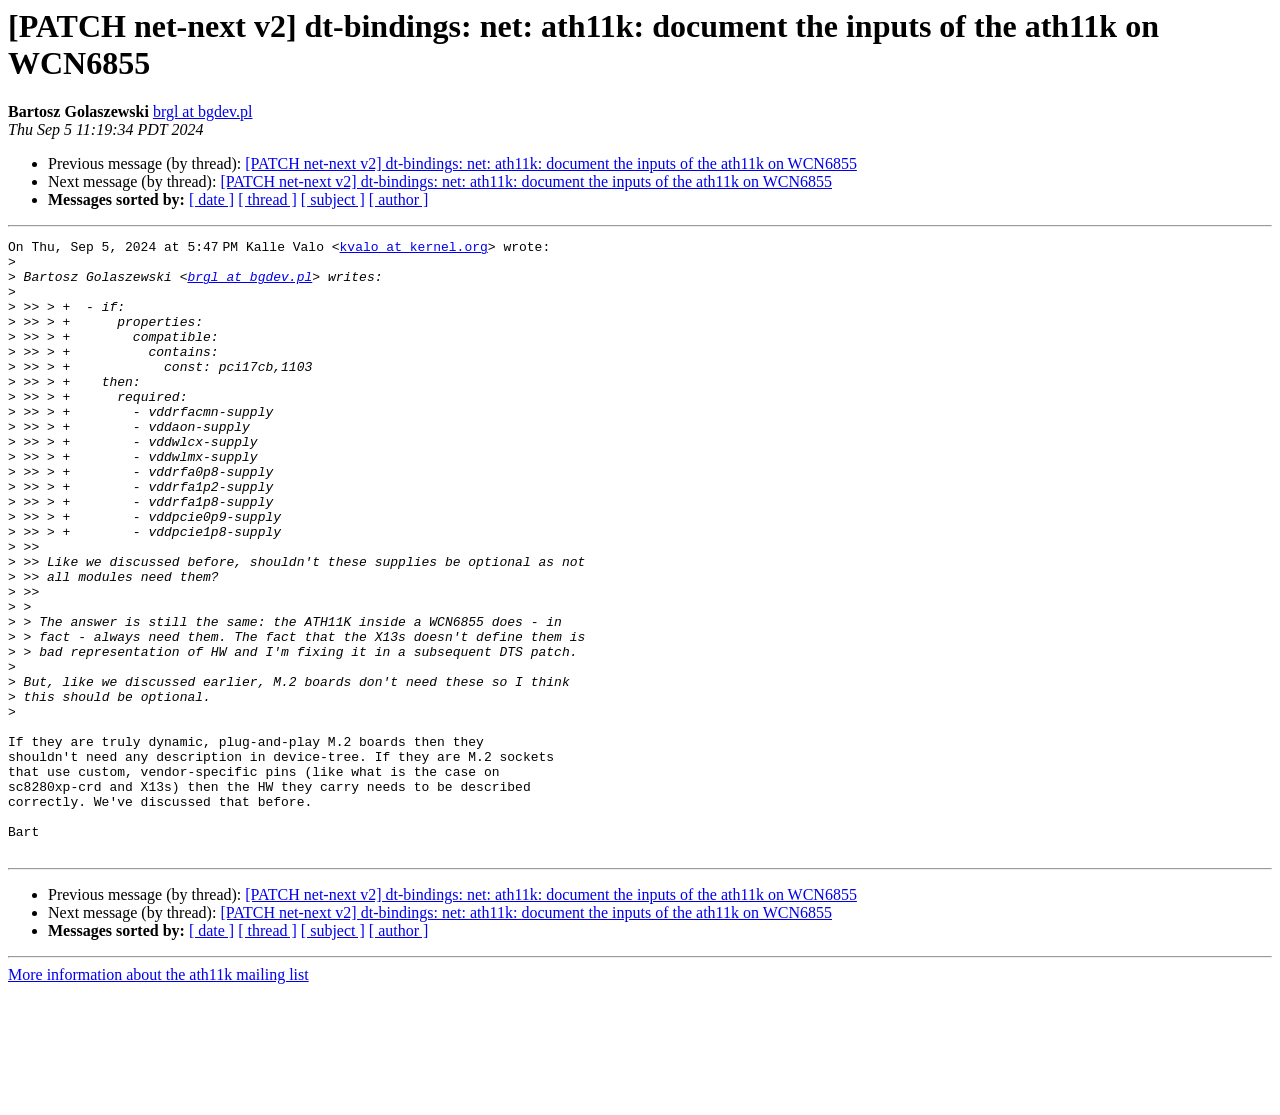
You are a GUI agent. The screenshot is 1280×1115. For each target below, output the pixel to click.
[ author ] (399, 199)
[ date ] (211, 199)
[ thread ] (267, 199)
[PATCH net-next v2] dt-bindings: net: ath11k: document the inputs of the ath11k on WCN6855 (551, 163)
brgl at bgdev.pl (203, 111)
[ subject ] (333, 199)
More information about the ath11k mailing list (158, 1097)
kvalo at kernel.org (417, 249)
